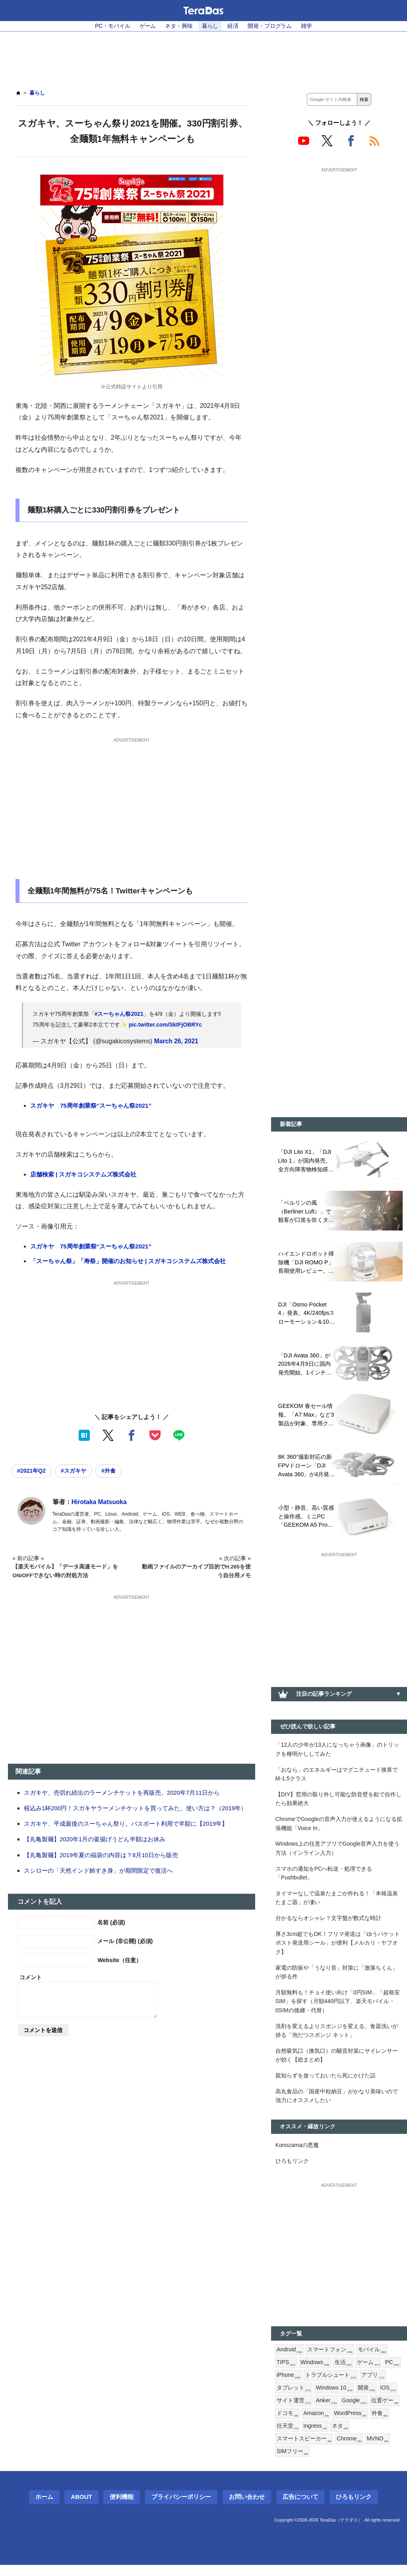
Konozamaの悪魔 (297, 2153)
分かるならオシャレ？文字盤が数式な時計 (328, 1923)
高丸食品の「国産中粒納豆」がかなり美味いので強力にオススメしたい (336, 2104)
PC (393, 2372)
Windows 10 (334, 2397)
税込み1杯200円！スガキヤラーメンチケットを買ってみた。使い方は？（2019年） (136, 1808)
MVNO (378, 2449)
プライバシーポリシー (181, 2507)
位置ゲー (385, 2411)
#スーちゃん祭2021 (119, 1014)
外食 (381, 2423)
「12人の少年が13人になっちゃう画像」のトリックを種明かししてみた (337, 1751)
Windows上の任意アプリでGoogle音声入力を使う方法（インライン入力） (338, 1852)
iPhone (289, 2385)
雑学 (307, 26)
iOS (389, 2397)
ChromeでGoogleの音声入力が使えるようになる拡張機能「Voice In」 (336, 1827)
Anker (326, 2411)
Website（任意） (119, 1960)
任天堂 (287, 2436)
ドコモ (287, 2423)
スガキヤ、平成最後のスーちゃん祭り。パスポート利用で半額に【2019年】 (126, 1823)
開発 (367, 2397)
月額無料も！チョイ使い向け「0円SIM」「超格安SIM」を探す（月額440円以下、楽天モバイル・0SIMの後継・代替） (337, 2008)
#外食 (110, 1471)
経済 (233, 26)
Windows (315, 2372)
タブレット (294, 2397)
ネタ (340, 2436)
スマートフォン (330, 2359)
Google (354, 2411)
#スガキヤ (74, 1471)
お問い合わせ (247, 2507)
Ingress (315, 2436)
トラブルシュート (331, 2385)
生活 (344, 2372)
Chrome (349, 2449)
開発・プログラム (270, 26)
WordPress (350, 2423)
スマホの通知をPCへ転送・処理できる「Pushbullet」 (323, 1877)
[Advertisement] (203, 56)
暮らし (210, 26)
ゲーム (147, 26)
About (81, 2507)
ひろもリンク (292, 2169)
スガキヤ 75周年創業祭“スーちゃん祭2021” (91, 1105)
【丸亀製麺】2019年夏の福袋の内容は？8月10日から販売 (101, 1855)
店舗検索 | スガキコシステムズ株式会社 (83, 1174)
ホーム (44, 2507)
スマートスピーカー (304, 2449)
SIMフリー (292, 2462)
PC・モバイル (112, 26)
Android (289, 2359)
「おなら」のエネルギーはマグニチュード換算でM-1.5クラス (336, 1776)
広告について (300, 2507)
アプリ (373, 2385)
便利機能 (122, 2507)
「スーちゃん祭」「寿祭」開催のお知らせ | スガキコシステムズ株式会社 (128, 1261)
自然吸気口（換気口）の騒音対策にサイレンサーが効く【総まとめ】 (336, 2063)
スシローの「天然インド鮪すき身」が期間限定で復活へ (98, 1870)
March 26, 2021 (177, 1041)
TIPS (286, 2372)
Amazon (316, 2423)
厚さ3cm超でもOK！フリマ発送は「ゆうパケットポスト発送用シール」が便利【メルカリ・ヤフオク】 (337, 1948)
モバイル (372, 2359)
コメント (30, 1977)
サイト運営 (294, 2411)
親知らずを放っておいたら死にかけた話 (325, 2083)
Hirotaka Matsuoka (100, 1502)
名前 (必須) (111, 1922)
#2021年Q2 (31, 1471)
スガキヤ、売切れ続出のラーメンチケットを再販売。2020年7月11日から (122, 1792)
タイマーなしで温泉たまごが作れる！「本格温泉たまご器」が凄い (336, 1902)
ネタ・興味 (178, 26)
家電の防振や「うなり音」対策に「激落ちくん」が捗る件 (336, 1978)
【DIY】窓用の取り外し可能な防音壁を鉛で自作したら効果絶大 (338, 1801)
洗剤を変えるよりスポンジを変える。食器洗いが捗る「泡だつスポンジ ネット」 (336, 2037)
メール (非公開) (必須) (125, 1941)
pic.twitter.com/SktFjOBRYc (166, 1024)
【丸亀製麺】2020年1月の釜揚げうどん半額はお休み (95, 1839)
